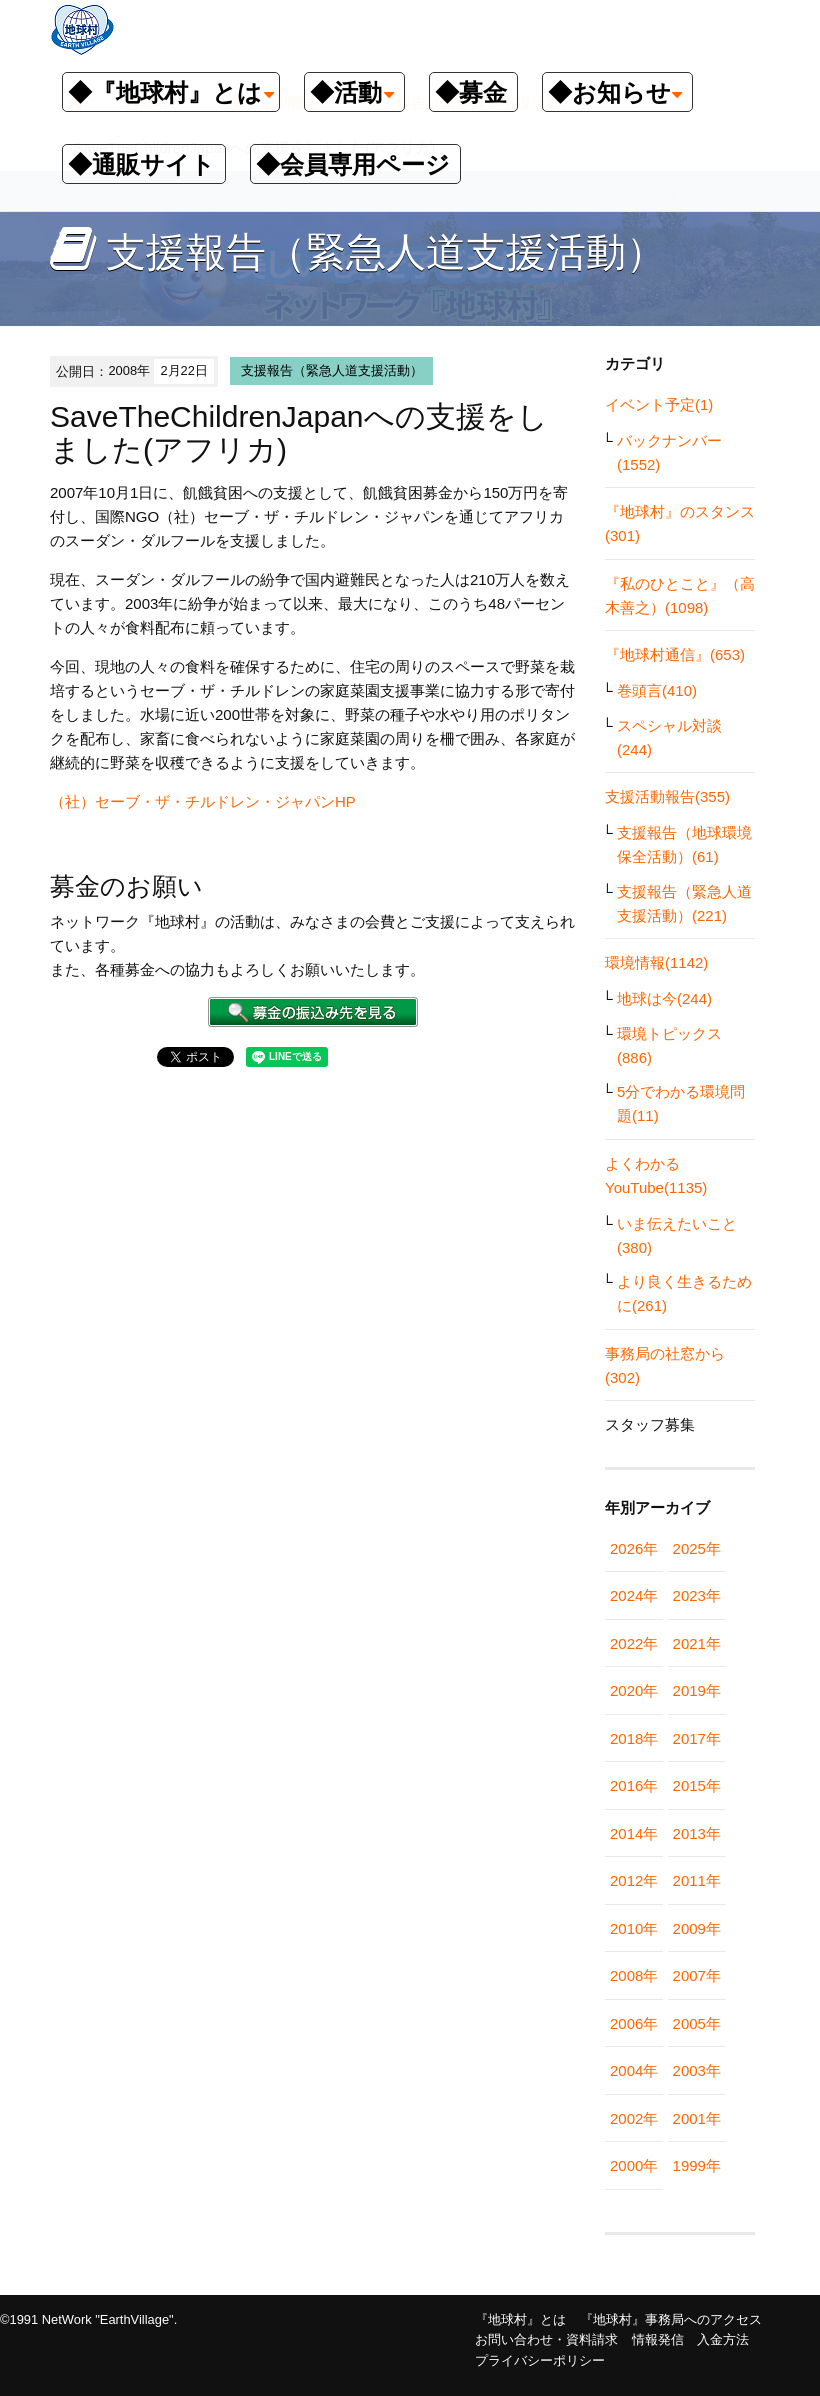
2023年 (697, 1595)
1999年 (697, 2165)
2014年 (634, 1833)
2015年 (697, 1785)
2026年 (634, 1548)
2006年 (634, 2023)
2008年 (634, 1975)
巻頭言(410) (657, 690)
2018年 (634, 1738)
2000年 (634, 2165)
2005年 (697, 2023)
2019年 (697, 1690)
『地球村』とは (520, 2319)
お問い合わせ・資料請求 (546, 2339)
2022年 (634, 1643)
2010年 (634, 1928)
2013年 (697, 1833)
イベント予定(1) (659, 404)
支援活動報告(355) (667, 796)
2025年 (697, 1548)
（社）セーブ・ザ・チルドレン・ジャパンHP (203, 801)
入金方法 (723, 2339)
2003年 (697, 2070)
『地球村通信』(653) (675, 654)
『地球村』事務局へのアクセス (671, 2319)
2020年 (634, 1690)
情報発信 (658, 2339)
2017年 (697, 1738)
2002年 (634, 2118)
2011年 (697, 1880)
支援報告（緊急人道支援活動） (332, 370)
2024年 (634, 1595)
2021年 (697, 1643)
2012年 (634, 1880)
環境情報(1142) (656, 962)
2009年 (697, 1928)
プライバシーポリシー (540, 2360)
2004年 (634, 2070)
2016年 (634, 1785)
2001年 (697, 2118)
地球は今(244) (664, 998)
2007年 (697, 1975)
